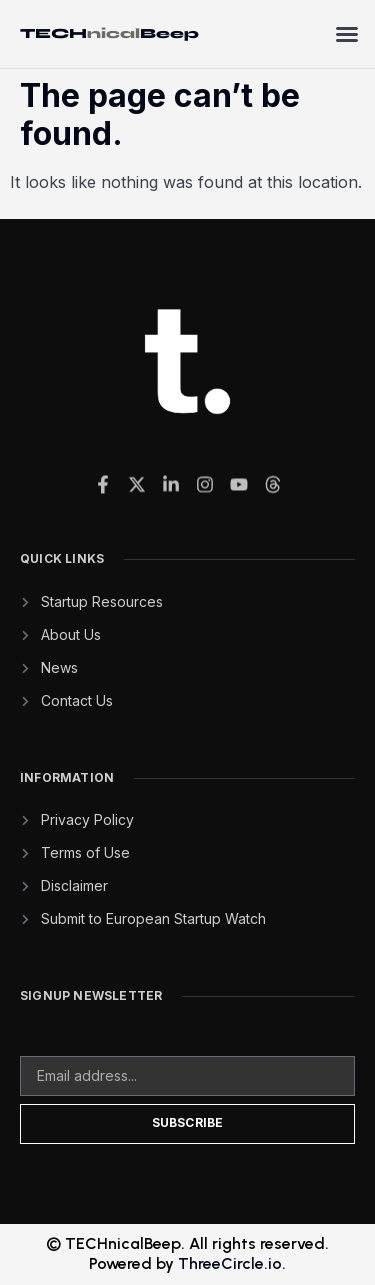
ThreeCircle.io (230, 1263)
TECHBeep (109, 33)
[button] (347, 34)
